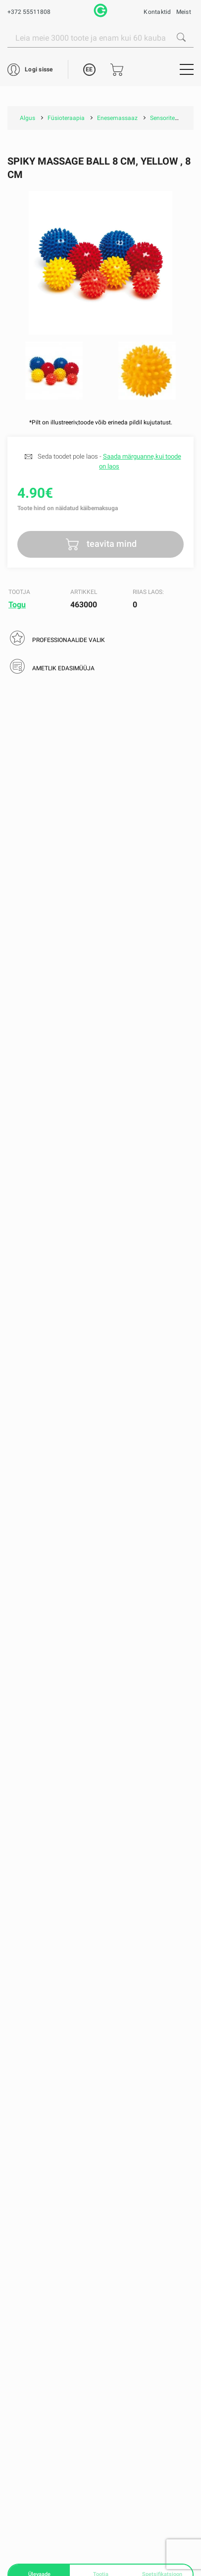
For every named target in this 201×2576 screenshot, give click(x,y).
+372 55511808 (28, 11)
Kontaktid (157, 11)
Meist (183, 11)
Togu (17, 604)
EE (89, 69)
